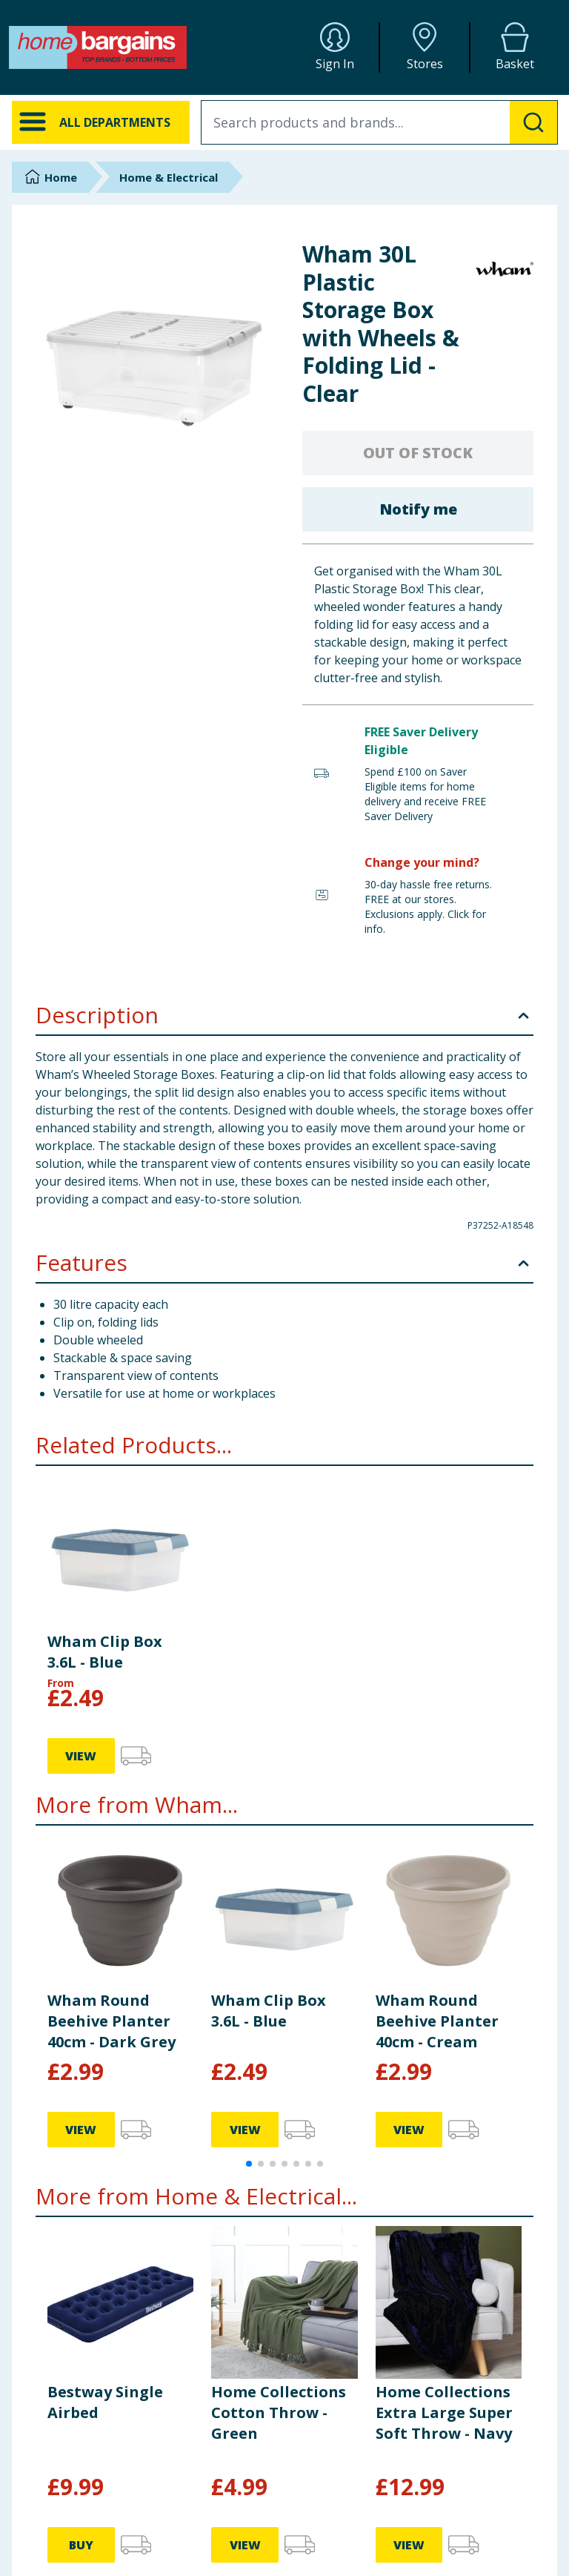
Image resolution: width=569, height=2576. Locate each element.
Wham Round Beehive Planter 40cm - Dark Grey (111, 2021)
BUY (81, 2545)
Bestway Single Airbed (105, 2402)
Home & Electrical (168, 177)
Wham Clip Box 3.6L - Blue (104, 1651)
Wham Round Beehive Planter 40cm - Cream (437, 2021)
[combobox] (379, 122)
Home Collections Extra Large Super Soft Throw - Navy (444, 2412)
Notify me (418, 509)
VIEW (80, 1756)
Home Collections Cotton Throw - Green (278, 2412)
